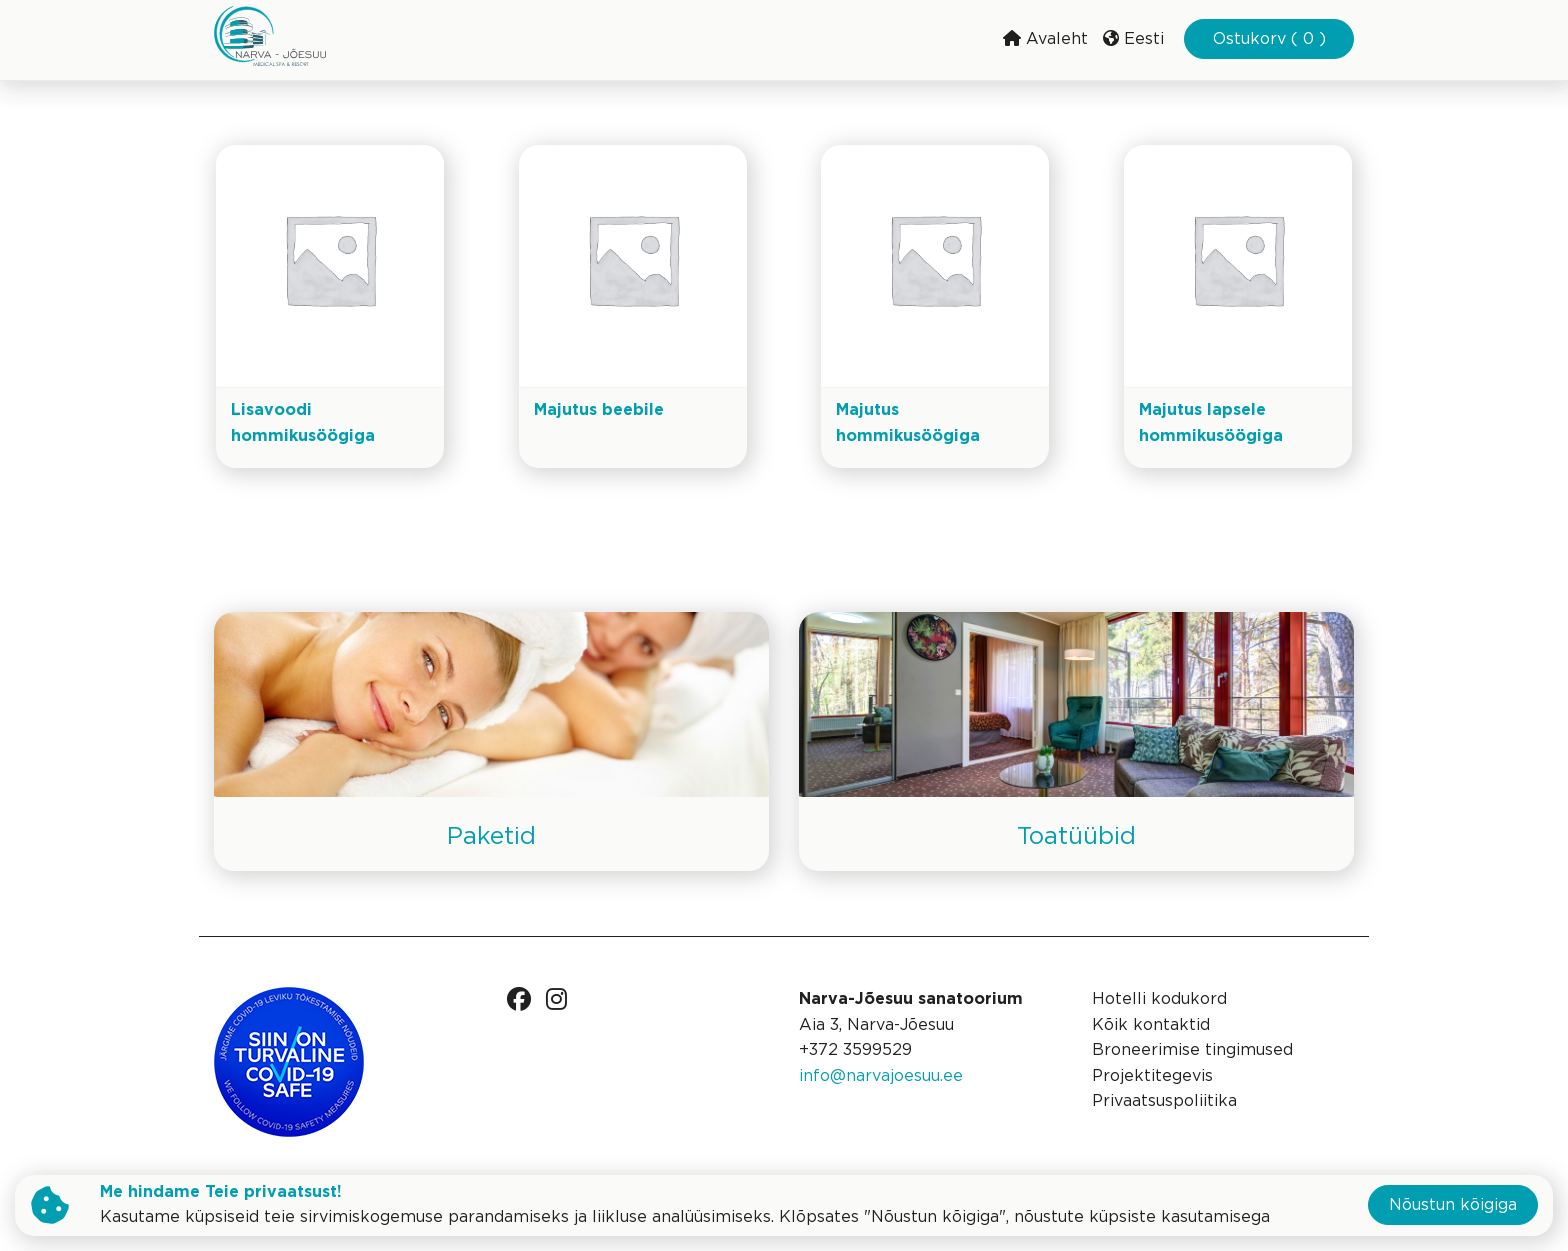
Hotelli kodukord (1159, 999)
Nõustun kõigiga (1453, 1205)
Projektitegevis (1152, 1076)
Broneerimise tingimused (1192, 1050)
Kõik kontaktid (1151, 1025)
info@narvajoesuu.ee (881, 1076)
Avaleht (1045, 38)
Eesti (1133, 38)
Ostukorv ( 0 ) (1269, 39)
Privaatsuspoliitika (1164, 1101)
